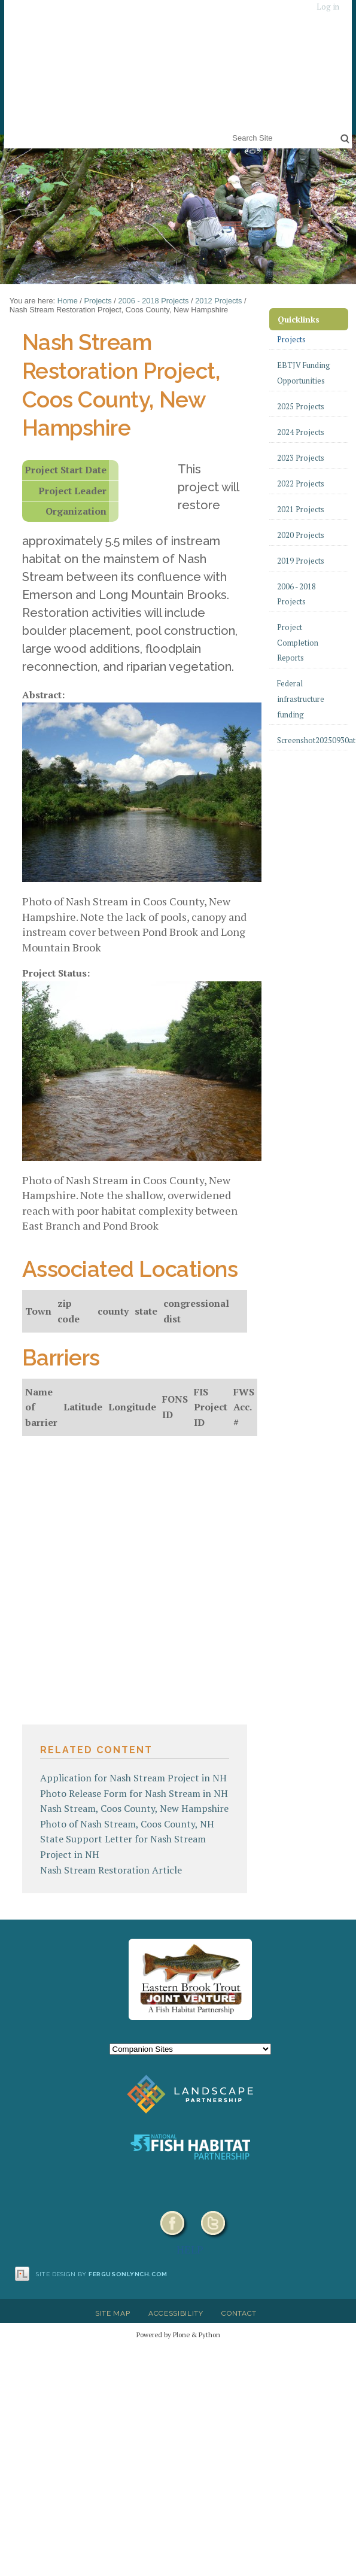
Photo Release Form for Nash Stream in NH (134, 1793)
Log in (328, 7)
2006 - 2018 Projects (153, 300)
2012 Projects (218, 300)
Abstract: (43, 694)
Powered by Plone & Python (178, 2334)
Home (67, 300)
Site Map (112, 2313)
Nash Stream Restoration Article (111, 1870)
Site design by (102, 2274)
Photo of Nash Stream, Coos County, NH (127, 1823)
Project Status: (56, 973)
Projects (97, 300)
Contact (239, 2313)
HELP (190, 2249)
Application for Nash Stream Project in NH (133, 1777)
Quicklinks (299, 319)
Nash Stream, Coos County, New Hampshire (134, 1808)
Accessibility (175, 2313)
